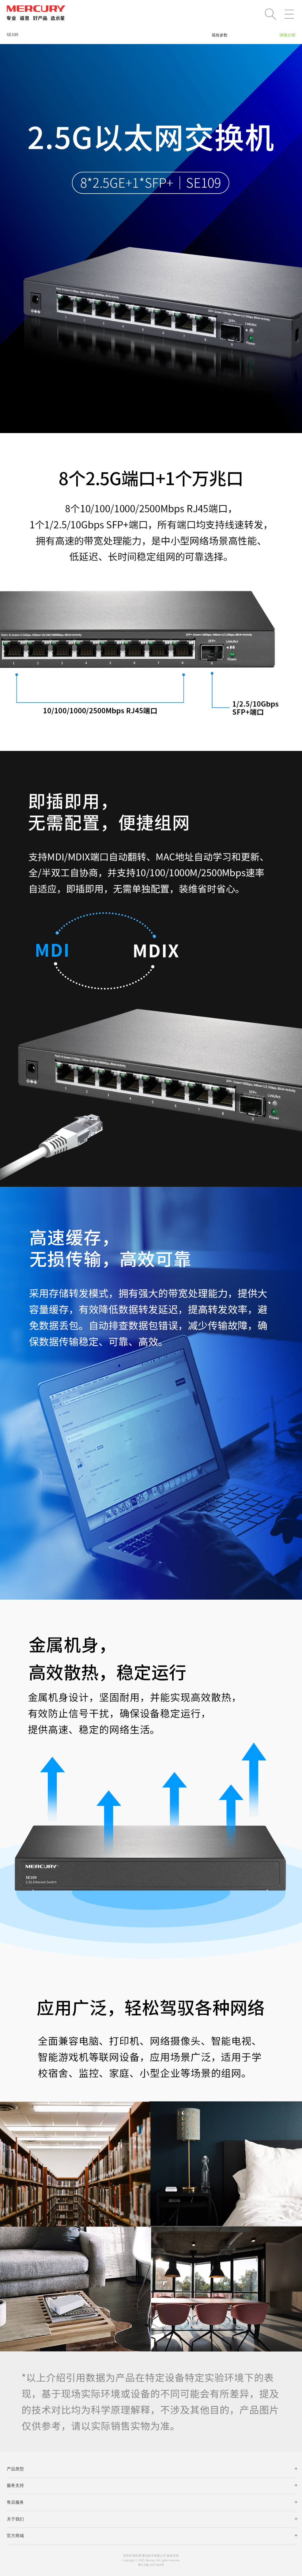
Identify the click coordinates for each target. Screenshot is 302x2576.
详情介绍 (287, 35)
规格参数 (220, 35)
